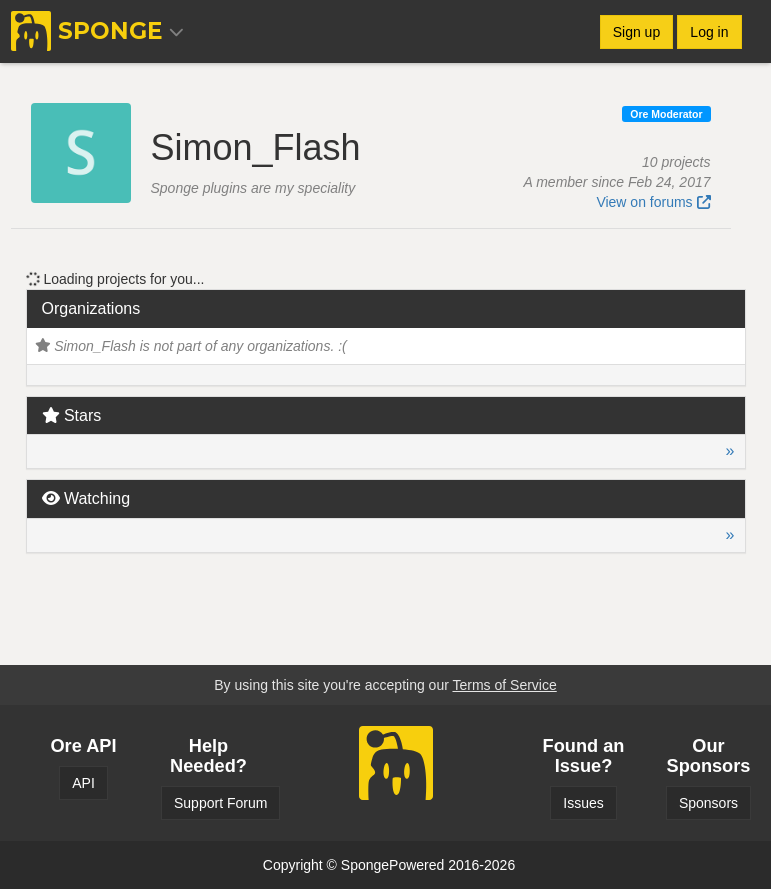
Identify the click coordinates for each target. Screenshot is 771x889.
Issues (583, 803)
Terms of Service (504, 685)
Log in (709, 32)
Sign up (636, 32)
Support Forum (220, 803)
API (83, 783)
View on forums (653, 202)
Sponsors (708, 803)
